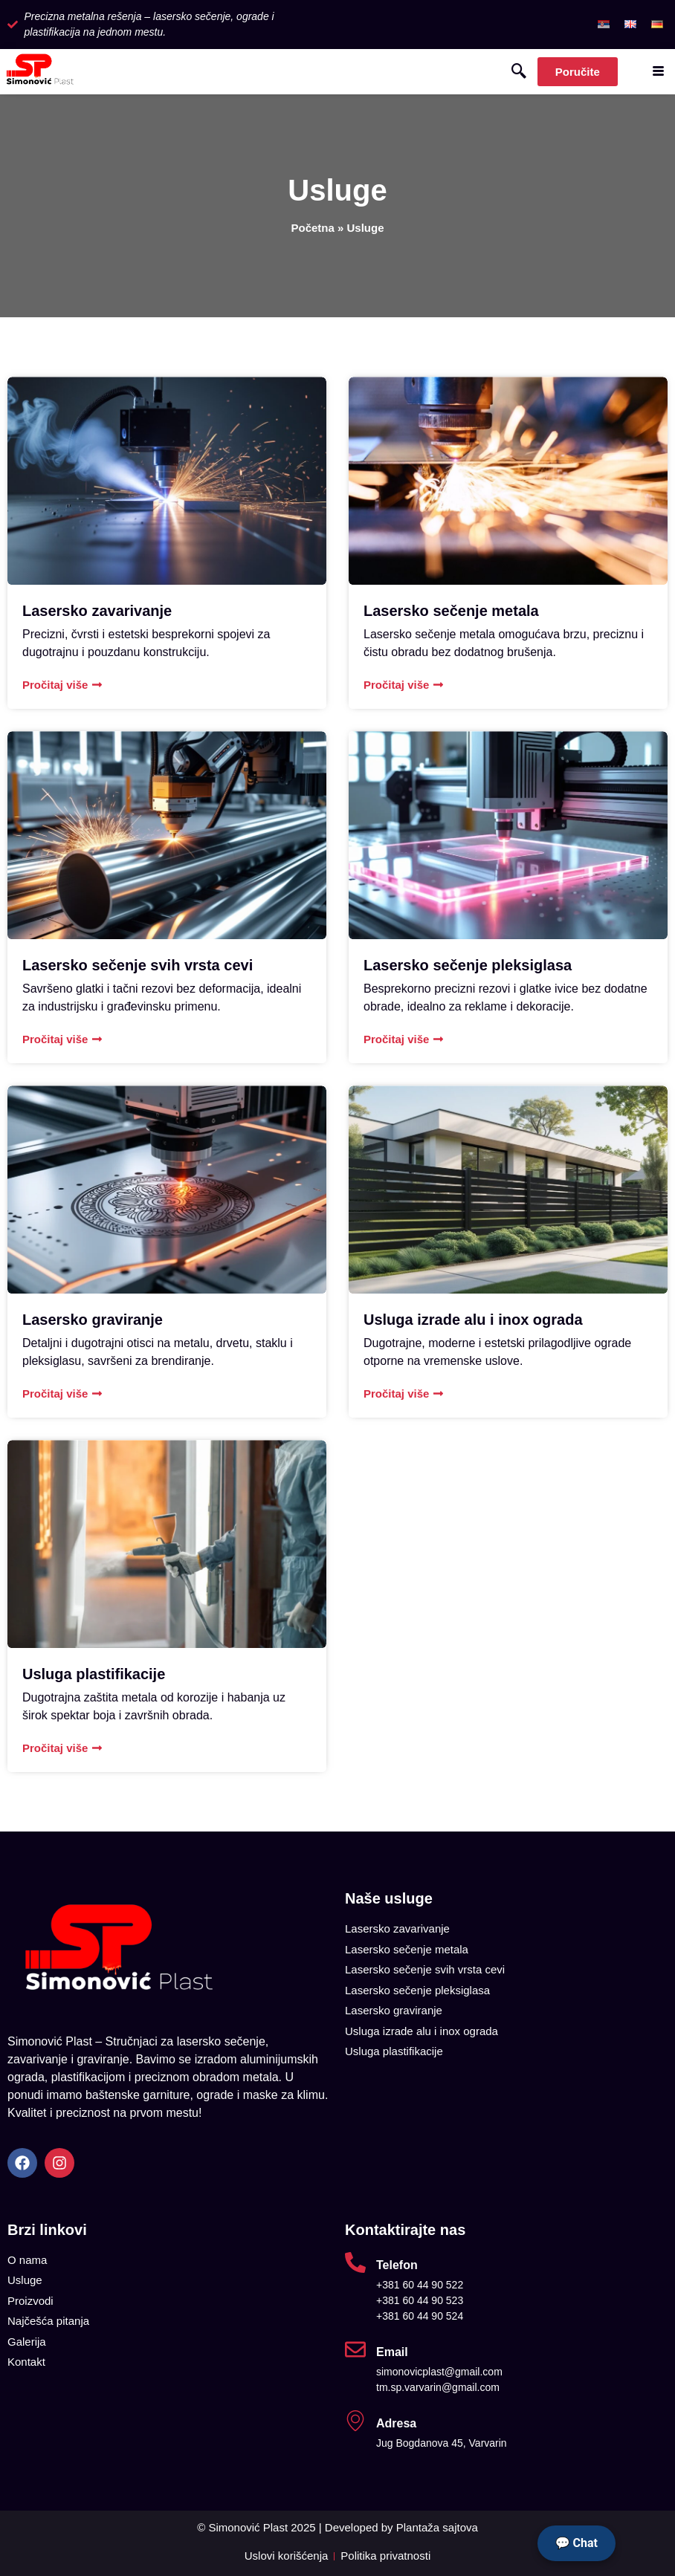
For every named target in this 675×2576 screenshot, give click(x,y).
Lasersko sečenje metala (451, 611)
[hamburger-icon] (658, 72)
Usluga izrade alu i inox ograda (473, 1319)
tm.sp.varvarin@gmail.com (438, 2387)
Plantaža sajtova (437, 2527)
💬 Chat (576, 2543)
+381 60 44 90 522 (419, 2285)
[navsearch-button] (519, 72)
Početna (312, 227)
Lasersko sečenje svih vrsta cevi (137, 965)
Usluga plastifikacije (93, 1674)
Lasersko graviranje (92, 1319)
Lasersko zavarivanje (97, 611)
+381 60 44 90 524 (419, 2316)
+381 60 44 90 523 (419, 2300)
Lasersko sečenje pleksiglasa (468, 965)
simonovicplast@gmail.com (439, 2372)
